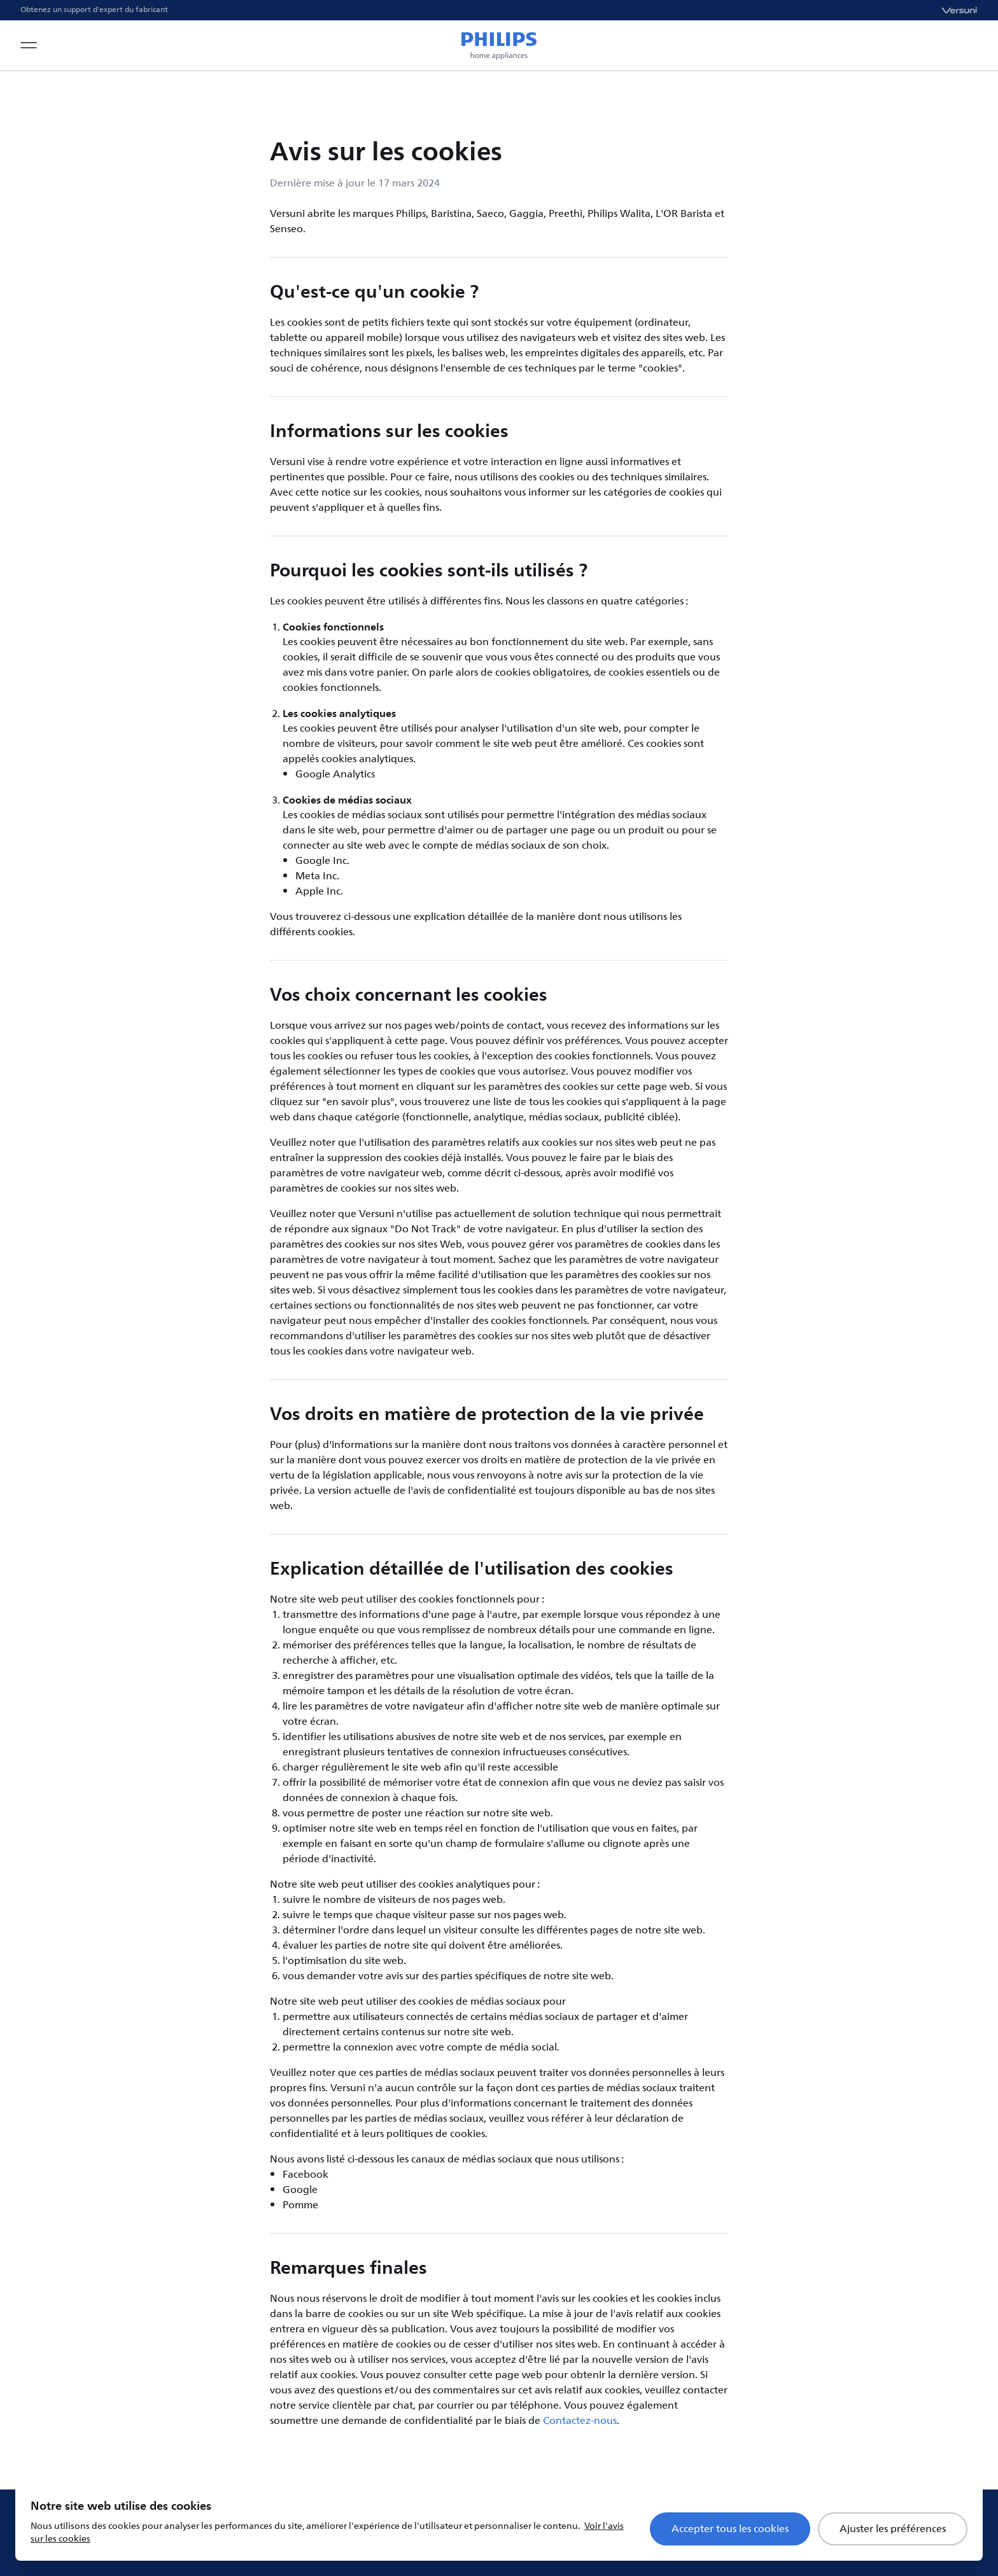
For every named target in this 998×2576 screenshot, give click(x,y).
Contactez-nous (580, 2420)
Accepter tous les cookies (730, 2529)
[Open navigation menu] (28, 45)
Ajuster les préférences (893, 2529)
